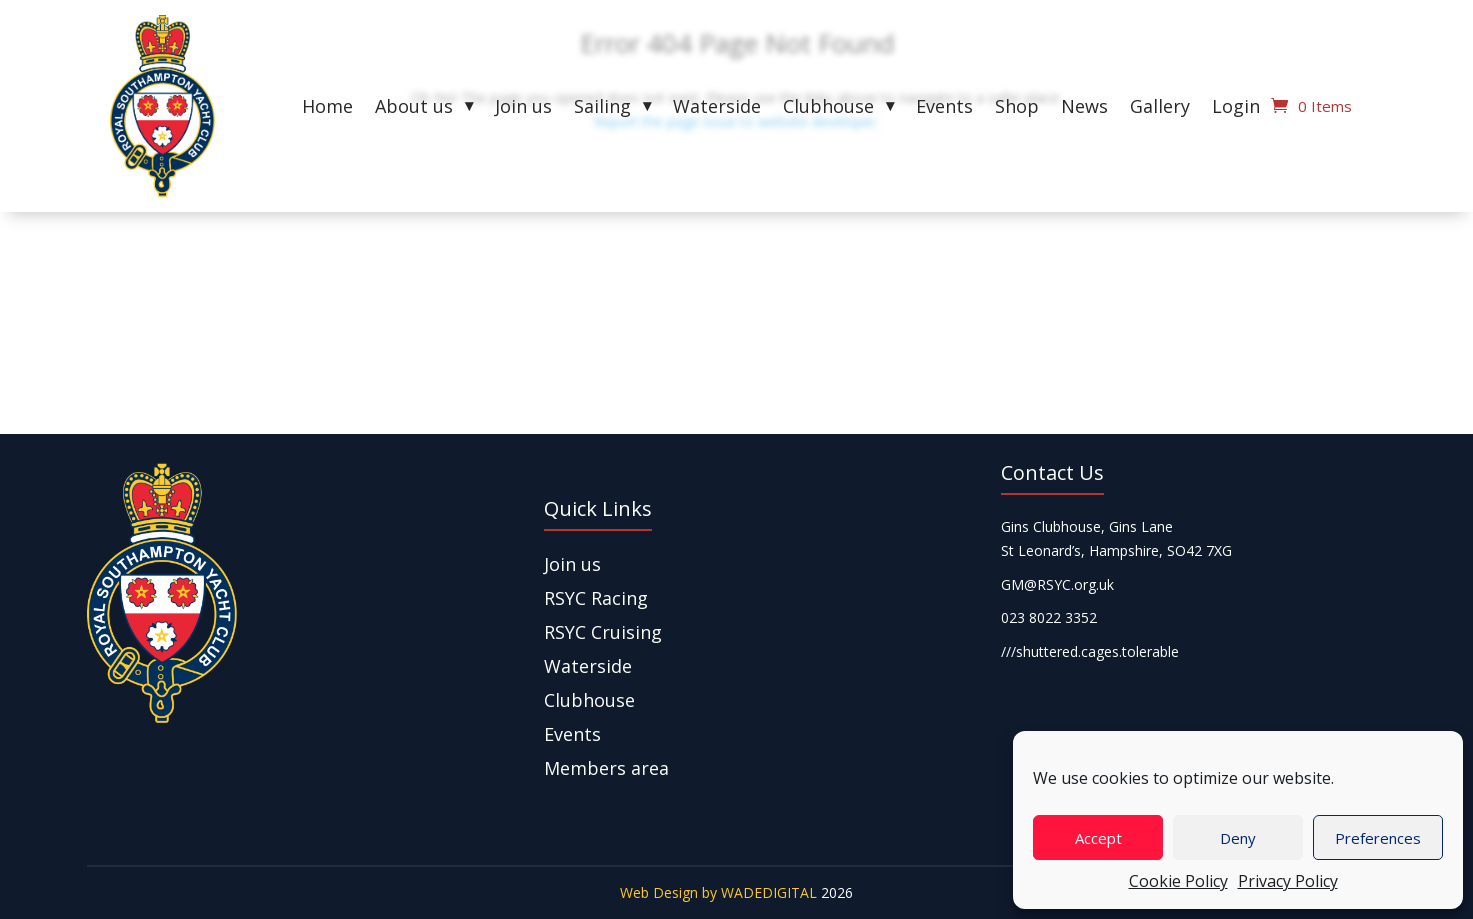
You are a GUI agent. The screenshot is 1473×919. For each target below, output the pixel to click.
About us (414, 108)
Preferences (1378, 838)
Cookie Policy (1178, 881)
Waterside (717, 108)
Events (944, 108)
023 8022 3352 (1049, 617)
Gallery (1160, 108)
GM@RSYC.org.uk (1057, 584)
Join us (523, 108)
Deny (1238, 838)
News (1084, 108)
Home (327, 108)
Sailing (602, 108)
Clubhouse (828, 108)
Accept (1098, 838)
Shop (1017, 108)
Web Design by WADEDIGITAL (718, 892)
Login (1236, 108)
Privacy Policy (1288, 881)
